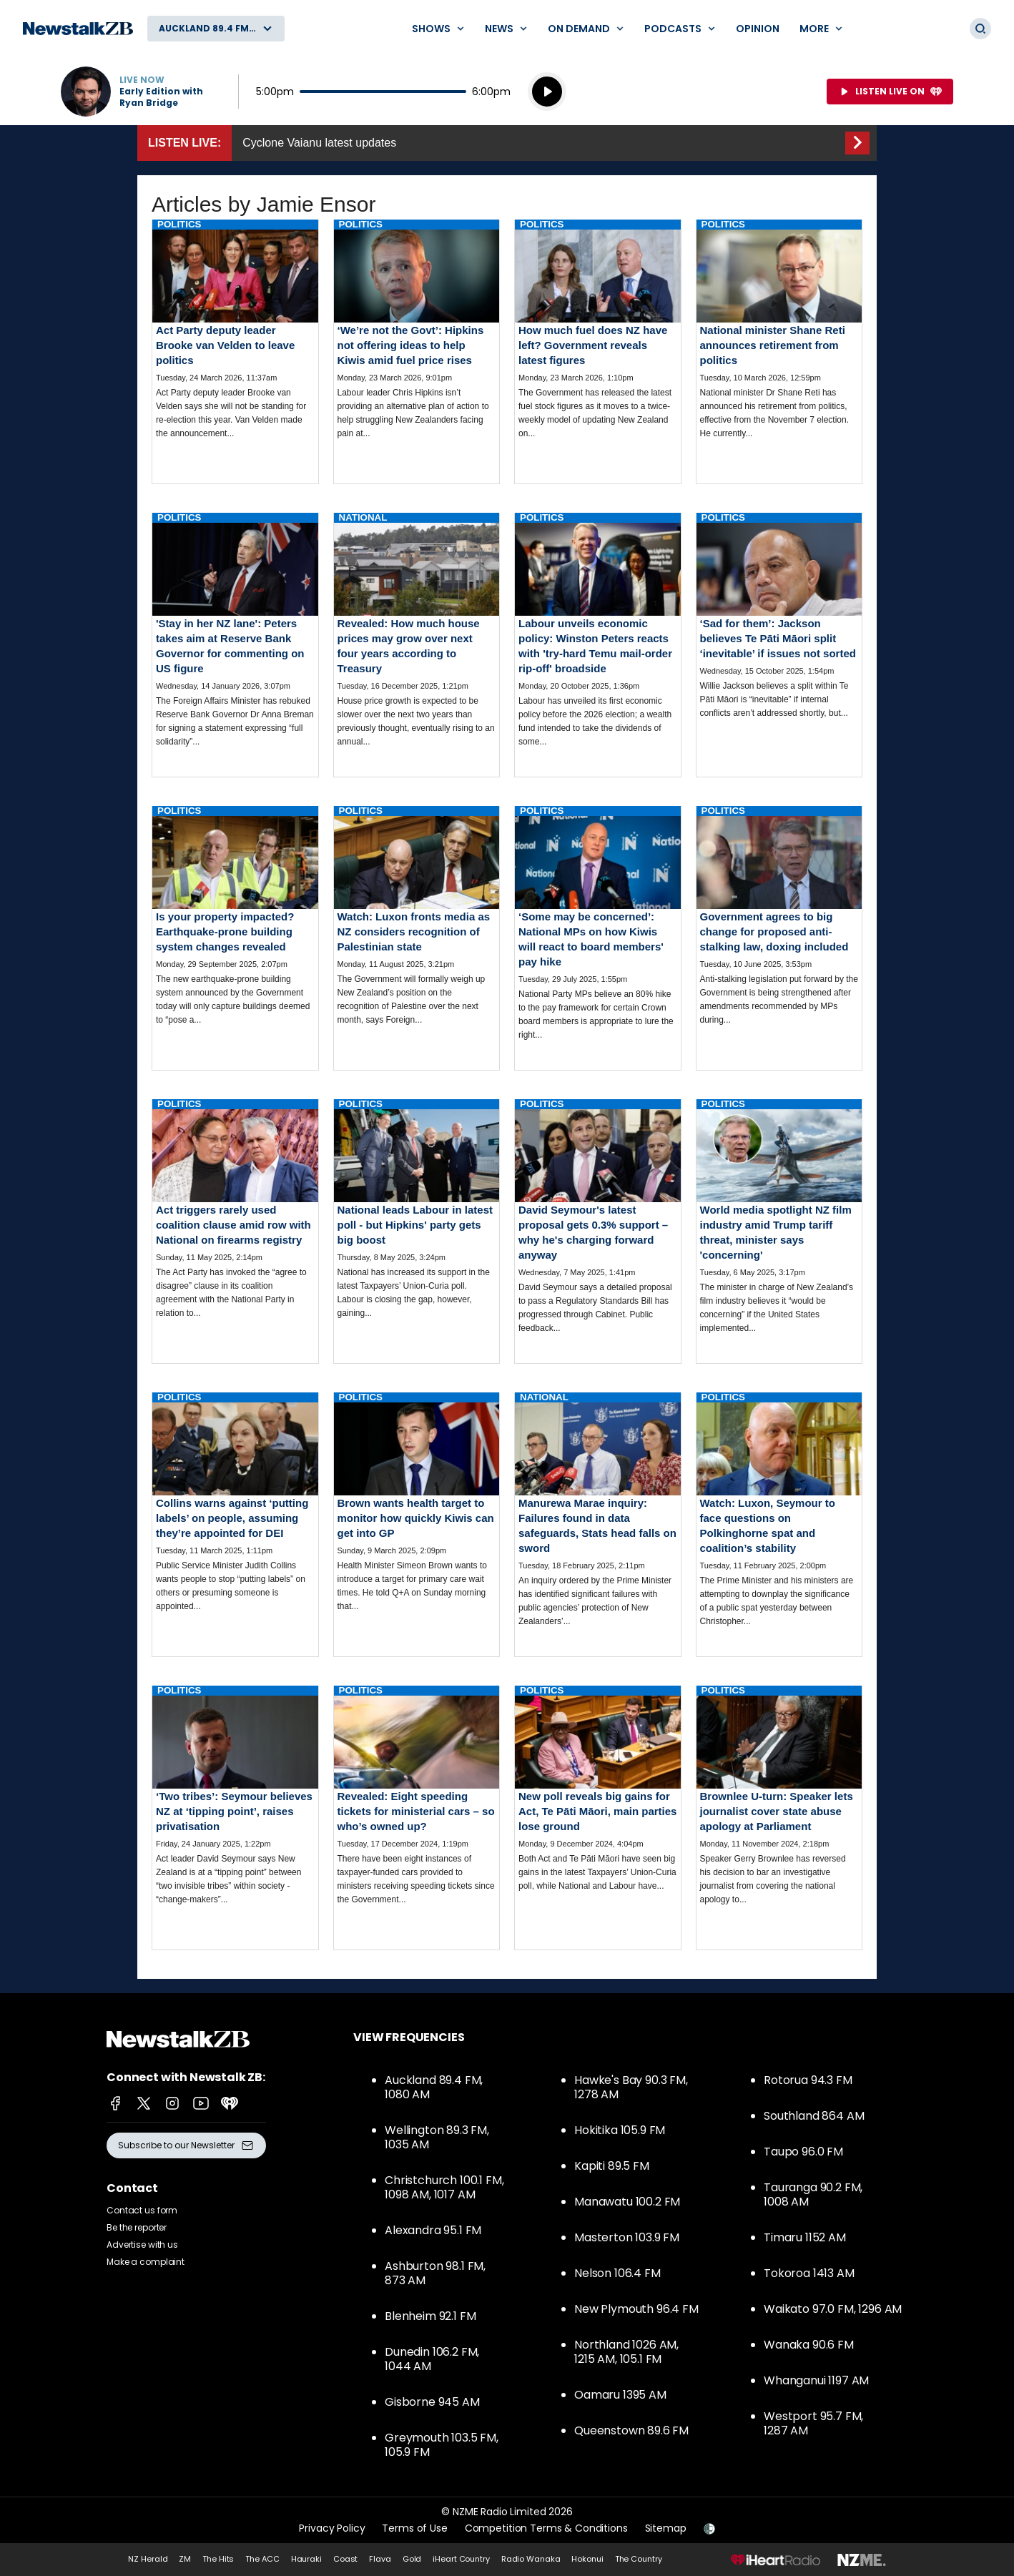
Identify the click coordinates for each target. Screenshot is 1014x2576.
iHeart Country (461, 2559)
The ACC (262, 2559)
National (363, 517)
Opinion (757, 28)
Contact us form (142, 2210)
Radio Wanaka (531, 2559)
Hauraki (306, 2559)
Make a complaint (145, 2262)
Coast (345, 2559)
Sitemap (665, 2528)
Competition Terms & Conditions (546, 2528)
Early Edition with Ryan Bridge (161, 97)
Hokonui (587, 2559)
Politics (179, 224)
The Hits (218, 2559)
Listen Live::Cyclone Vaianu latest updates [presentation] (507, 143)
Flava (379, 2559)
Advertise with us (142, 2244)
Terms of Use (414, 2528)
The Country (638, 2559)
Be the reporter (137, 2227)
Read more (235, 341)
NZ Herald (147, 2559)
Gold (412, 2559)
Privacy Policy (332, 2528)
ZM (185, 2559)
